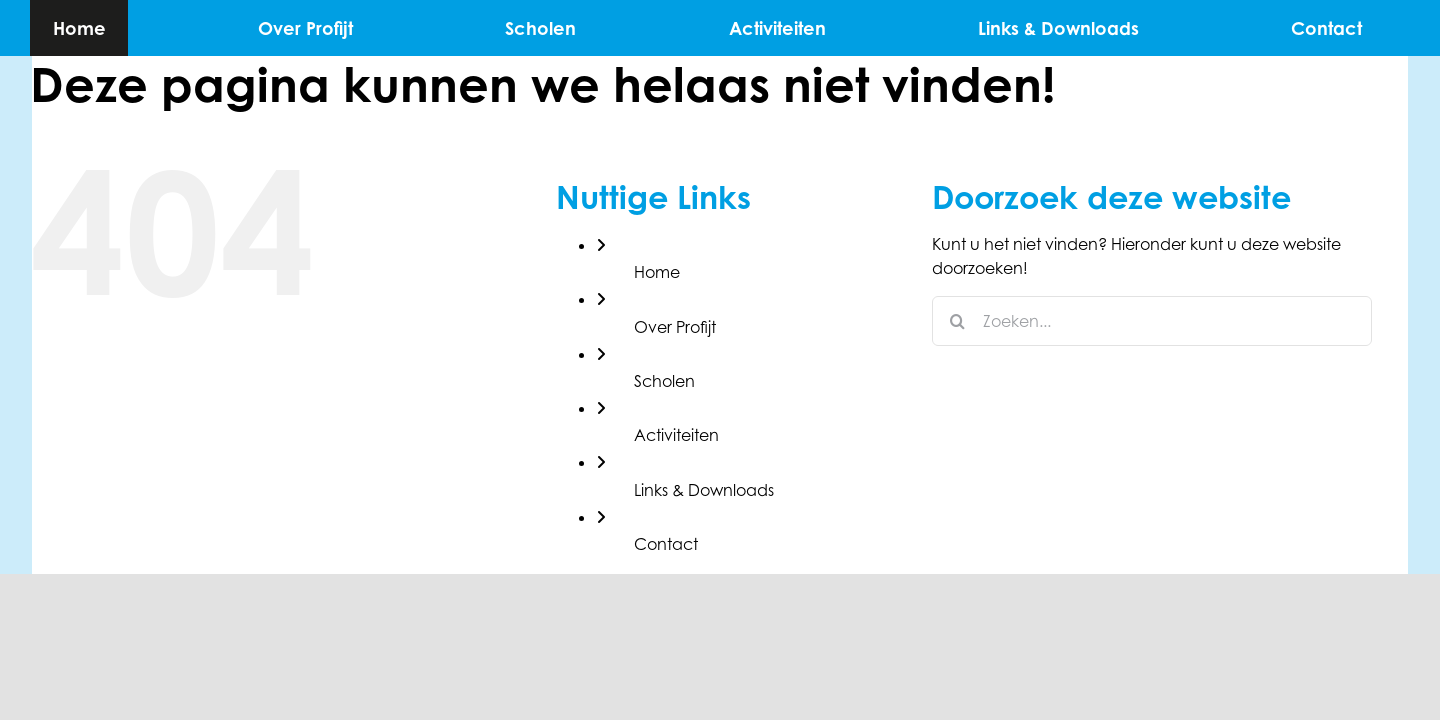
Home (657, 272)
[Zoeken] (957, 321)
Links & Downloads (704, 490)
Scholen (664, 381)
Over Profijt (675, 327)
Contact (666, 544)
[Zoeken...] (1152, 321)
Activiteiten (676, 435)
